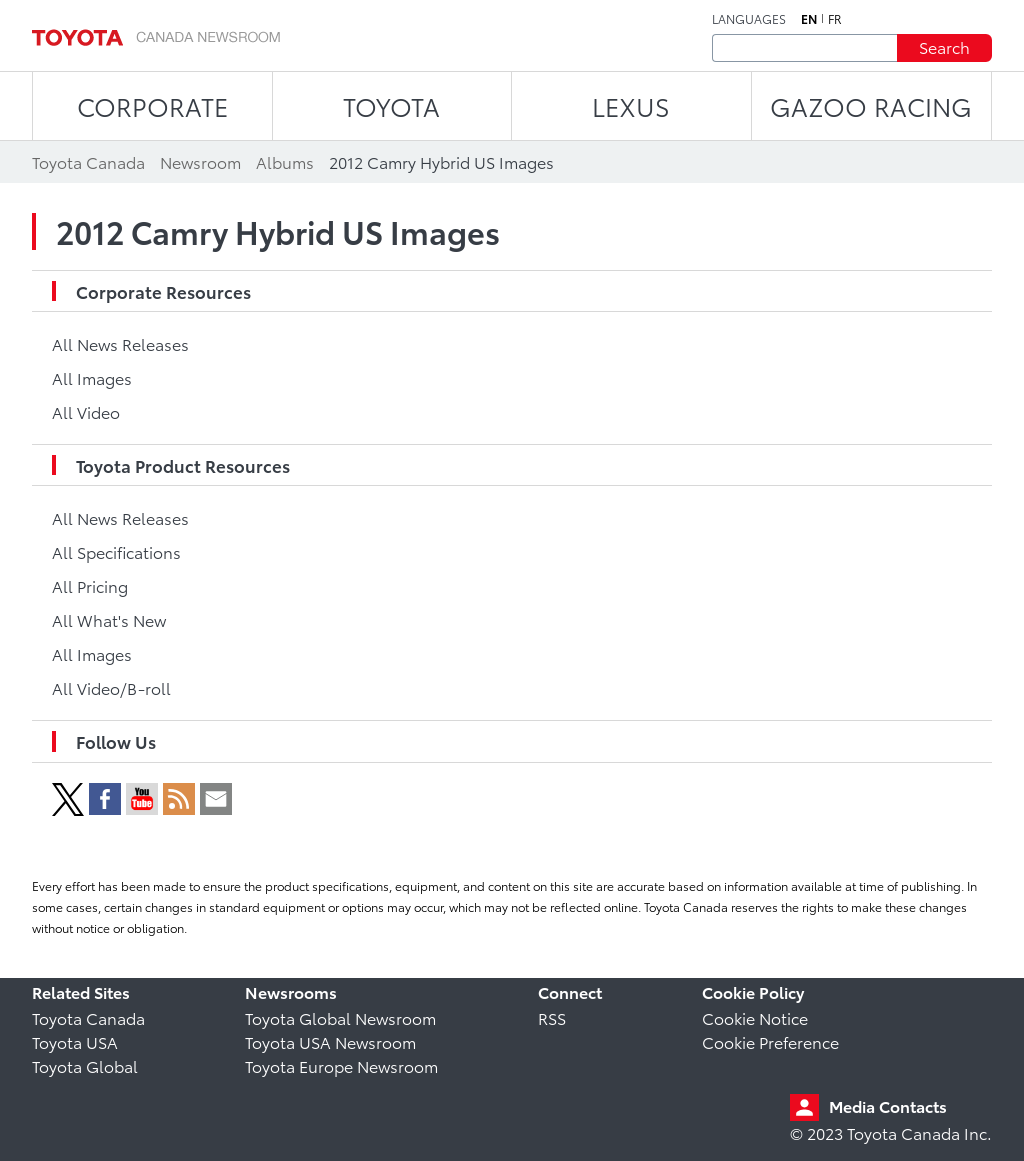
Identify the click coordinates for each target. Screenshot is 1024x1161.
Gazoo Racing (871, 105)
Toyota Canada (88, 1017)
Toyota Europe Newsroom (341, 1065)
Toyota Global (85, 1065)
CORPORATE (152, 105)
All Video (86, 411)
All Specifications (116, 551)
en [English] (809, 19)
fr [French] (835, 19)
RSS (552, 1017)
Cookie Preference (770, 1041)
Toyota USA (75, 1041)
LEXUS (631, 105)
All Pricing (90, 585)
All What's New (109, 619)
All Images (92, 377)
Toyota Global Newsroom (340, 1017)
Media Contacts (888, 1105)
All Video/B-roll (111, 687)
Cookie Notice (755, 1017)
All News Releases (120, 343)
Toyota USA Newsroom (330, 1041)
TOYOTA (391, 105)
